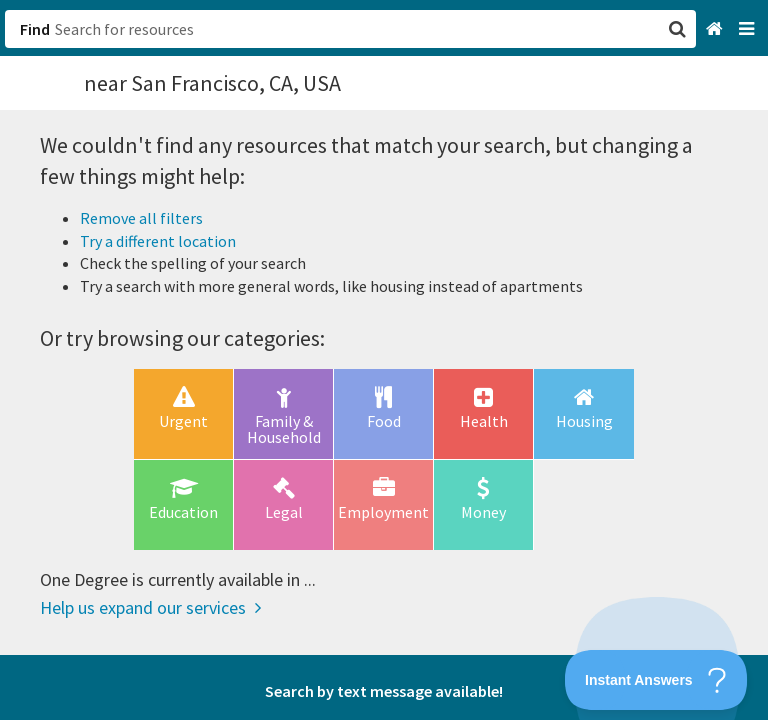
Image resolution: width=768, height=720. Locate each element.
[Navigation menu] (748, 29)
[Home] (716, 29)
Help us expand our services (150, 607)
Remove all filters (141, 218)
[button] (384, 360)
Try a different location (158, 241)
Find (35, 29)
